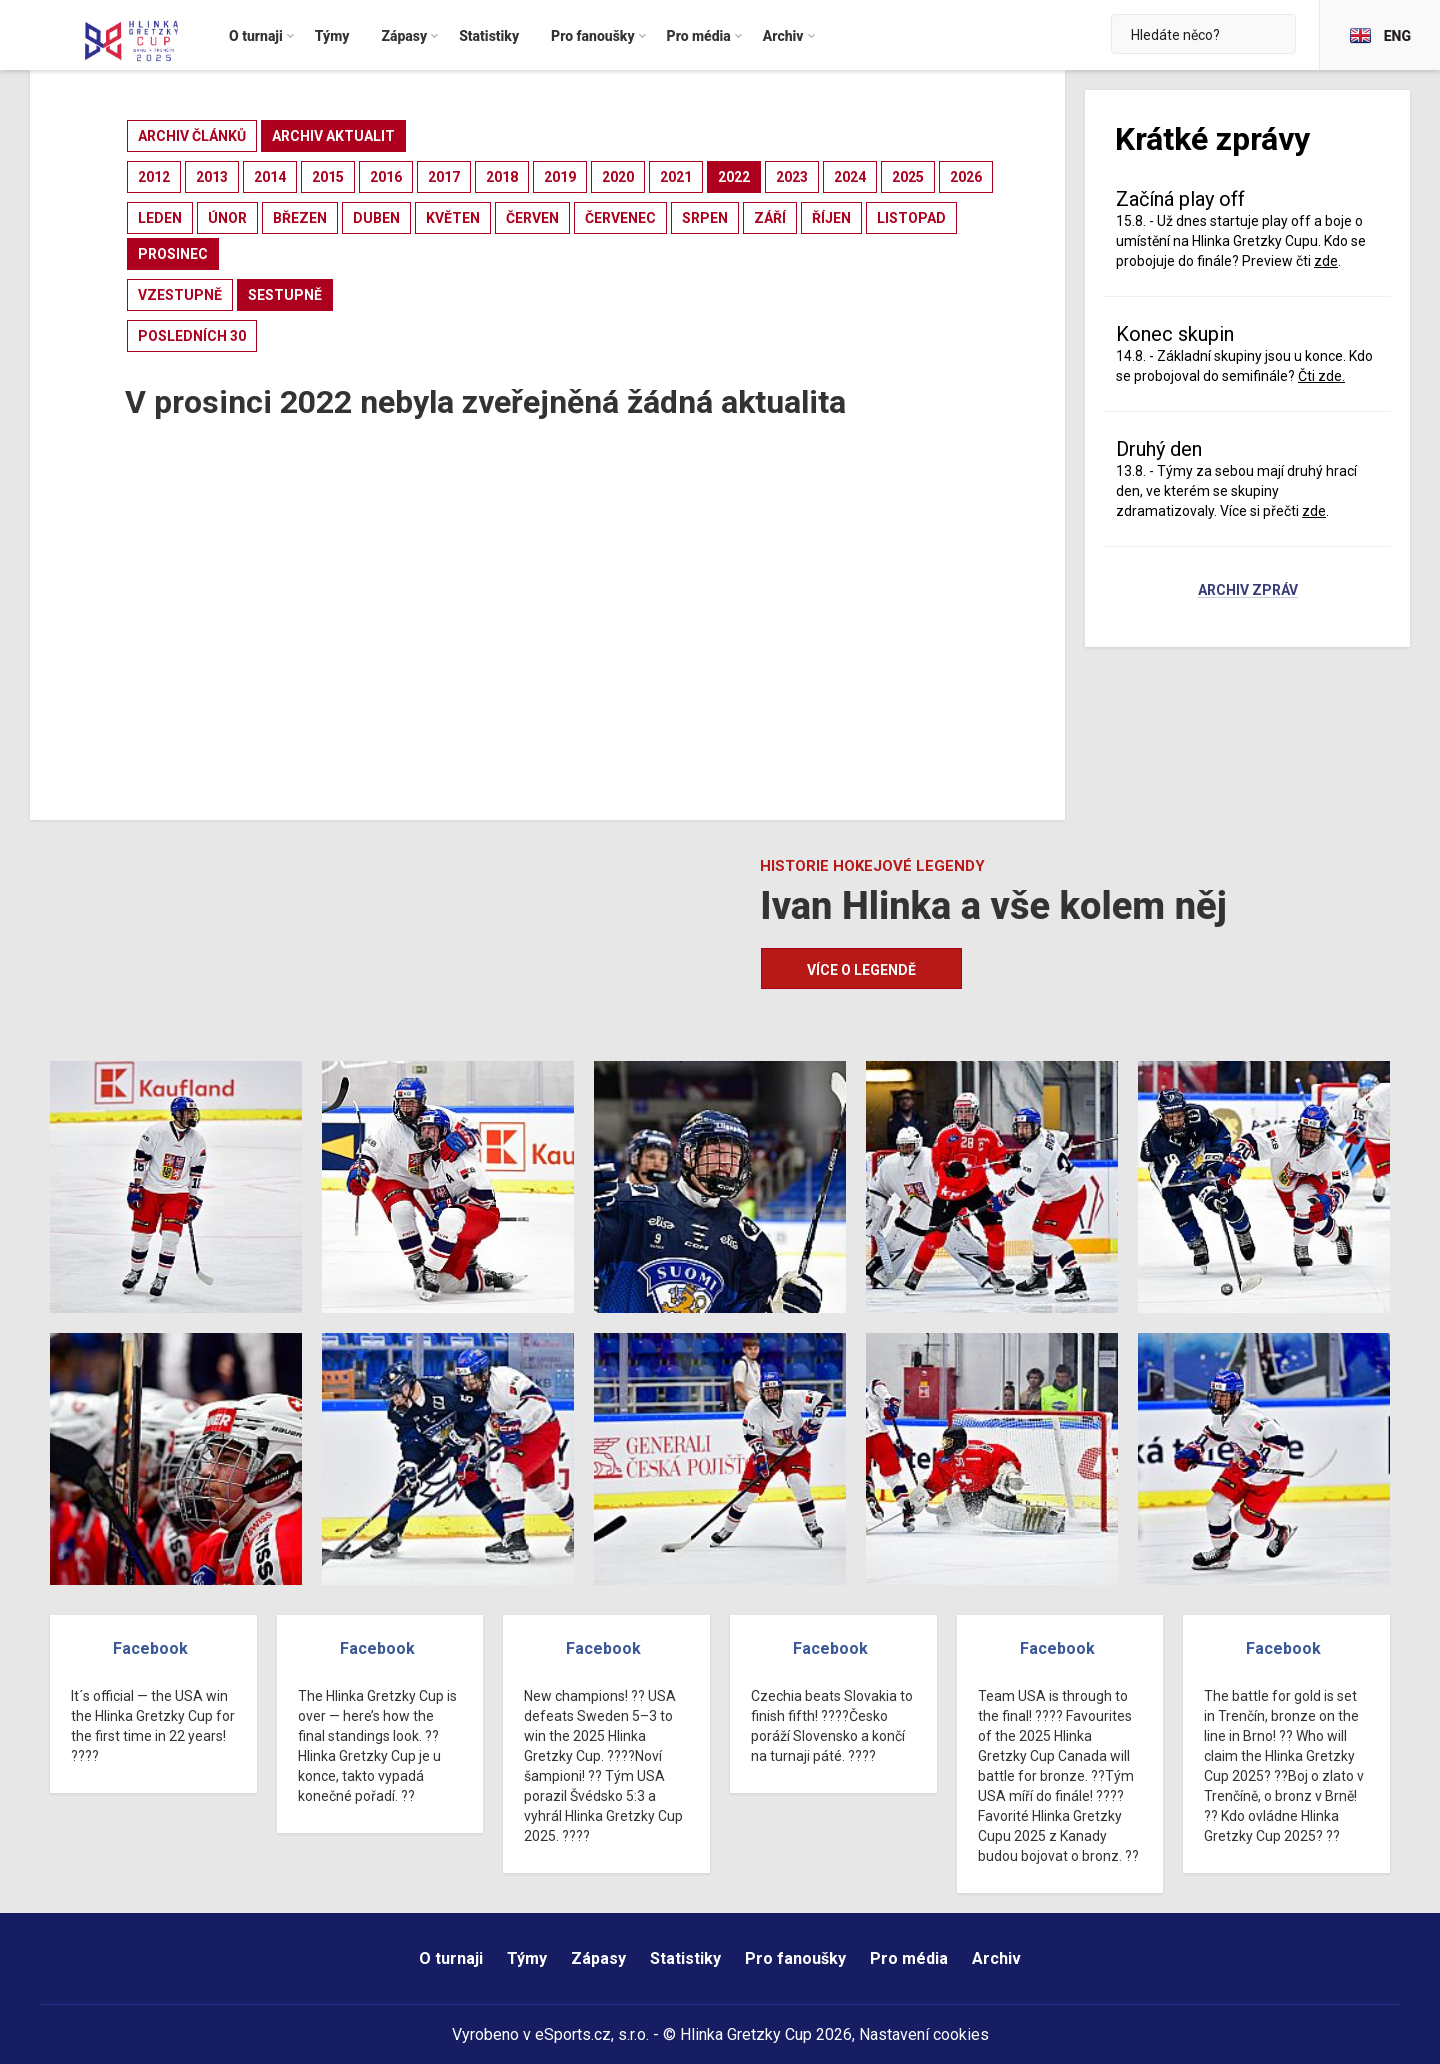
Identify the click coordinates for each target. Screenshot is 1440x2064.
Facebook (150, 1648)
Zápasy (598, 1958)
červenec (620, 218)
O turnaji (451, 1958)
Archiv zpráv (1248, 591)
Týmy (527, 1958)
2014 (270, 177)
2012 (154, 177)
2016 (386, 177)
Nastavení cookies (924, 2034)
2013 (212, 177)
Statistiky (685, 1958)
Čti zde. (1321, 376)
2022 (734, 177)
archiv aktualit (333, 136)
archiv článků (192, 136)
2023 (792, 177)
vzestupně (180, 295)
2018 (502, 177)
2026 (966, 177)
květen (453, 218)
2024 (850, 177)
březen (300, 218)
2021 (676, 177)
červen (532, 218)
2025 (908, 177)
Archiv (996, 1958)
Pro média (909, 1958)
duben (376, 218)
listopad (911, 218)
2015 (328, 177)
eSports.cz (573, 2034)
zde (1326, 261)
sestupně (285, 295)
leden (160, 218)
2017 (444, 177)
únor (227, 218)
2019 (560, 177)
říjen (831, 218)
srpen (705, 218)
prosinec (173, 254)
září (770, 218)
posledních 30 (192, 336)
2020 (618, 177)
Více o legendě (861, 970)
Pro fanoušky (795, 1958)
